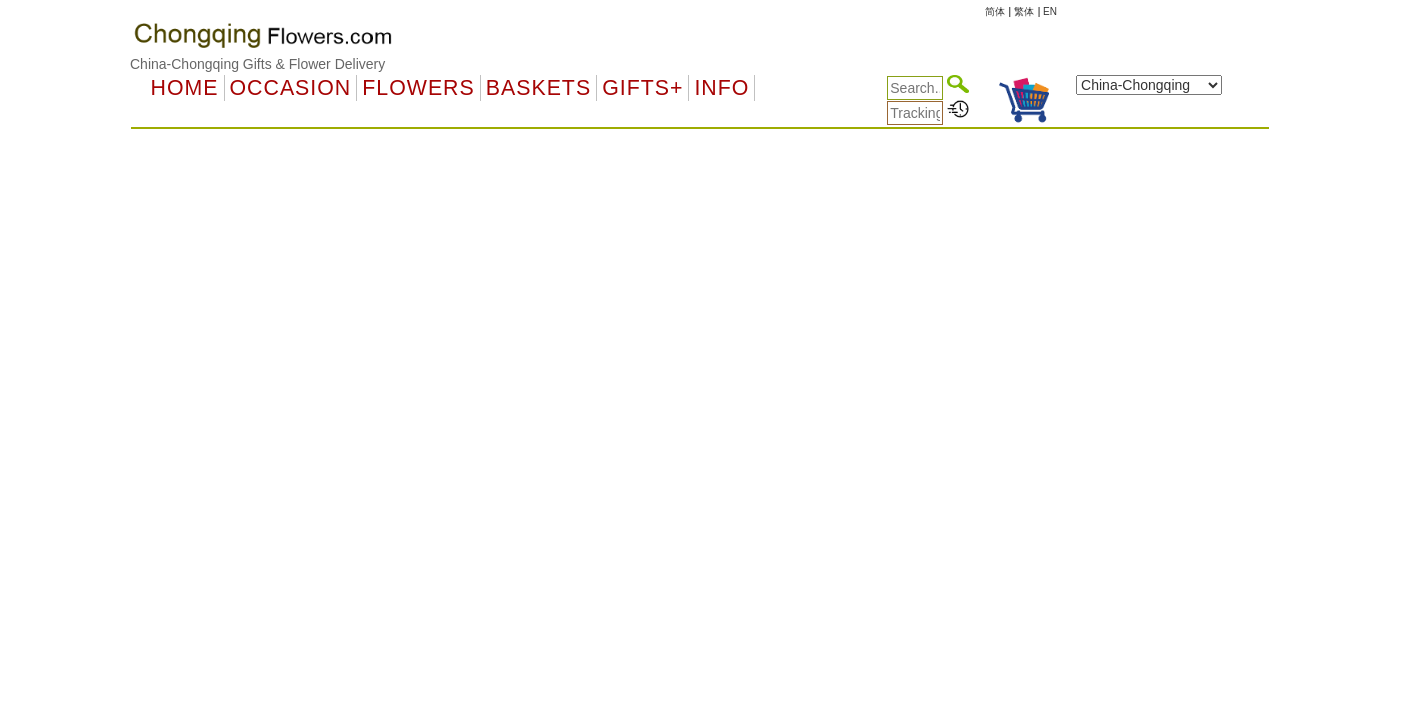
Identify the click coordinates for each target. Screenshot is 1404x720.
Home (185, 88)
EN (1050, 11)
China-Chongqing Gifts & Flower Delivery (257, 64)
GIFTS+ (642, 88)
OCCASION (291, 88)
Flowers (418, 88)
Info (721, 88)
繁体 (1024, 11)
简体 (995, 11)
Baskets (538, 88)
